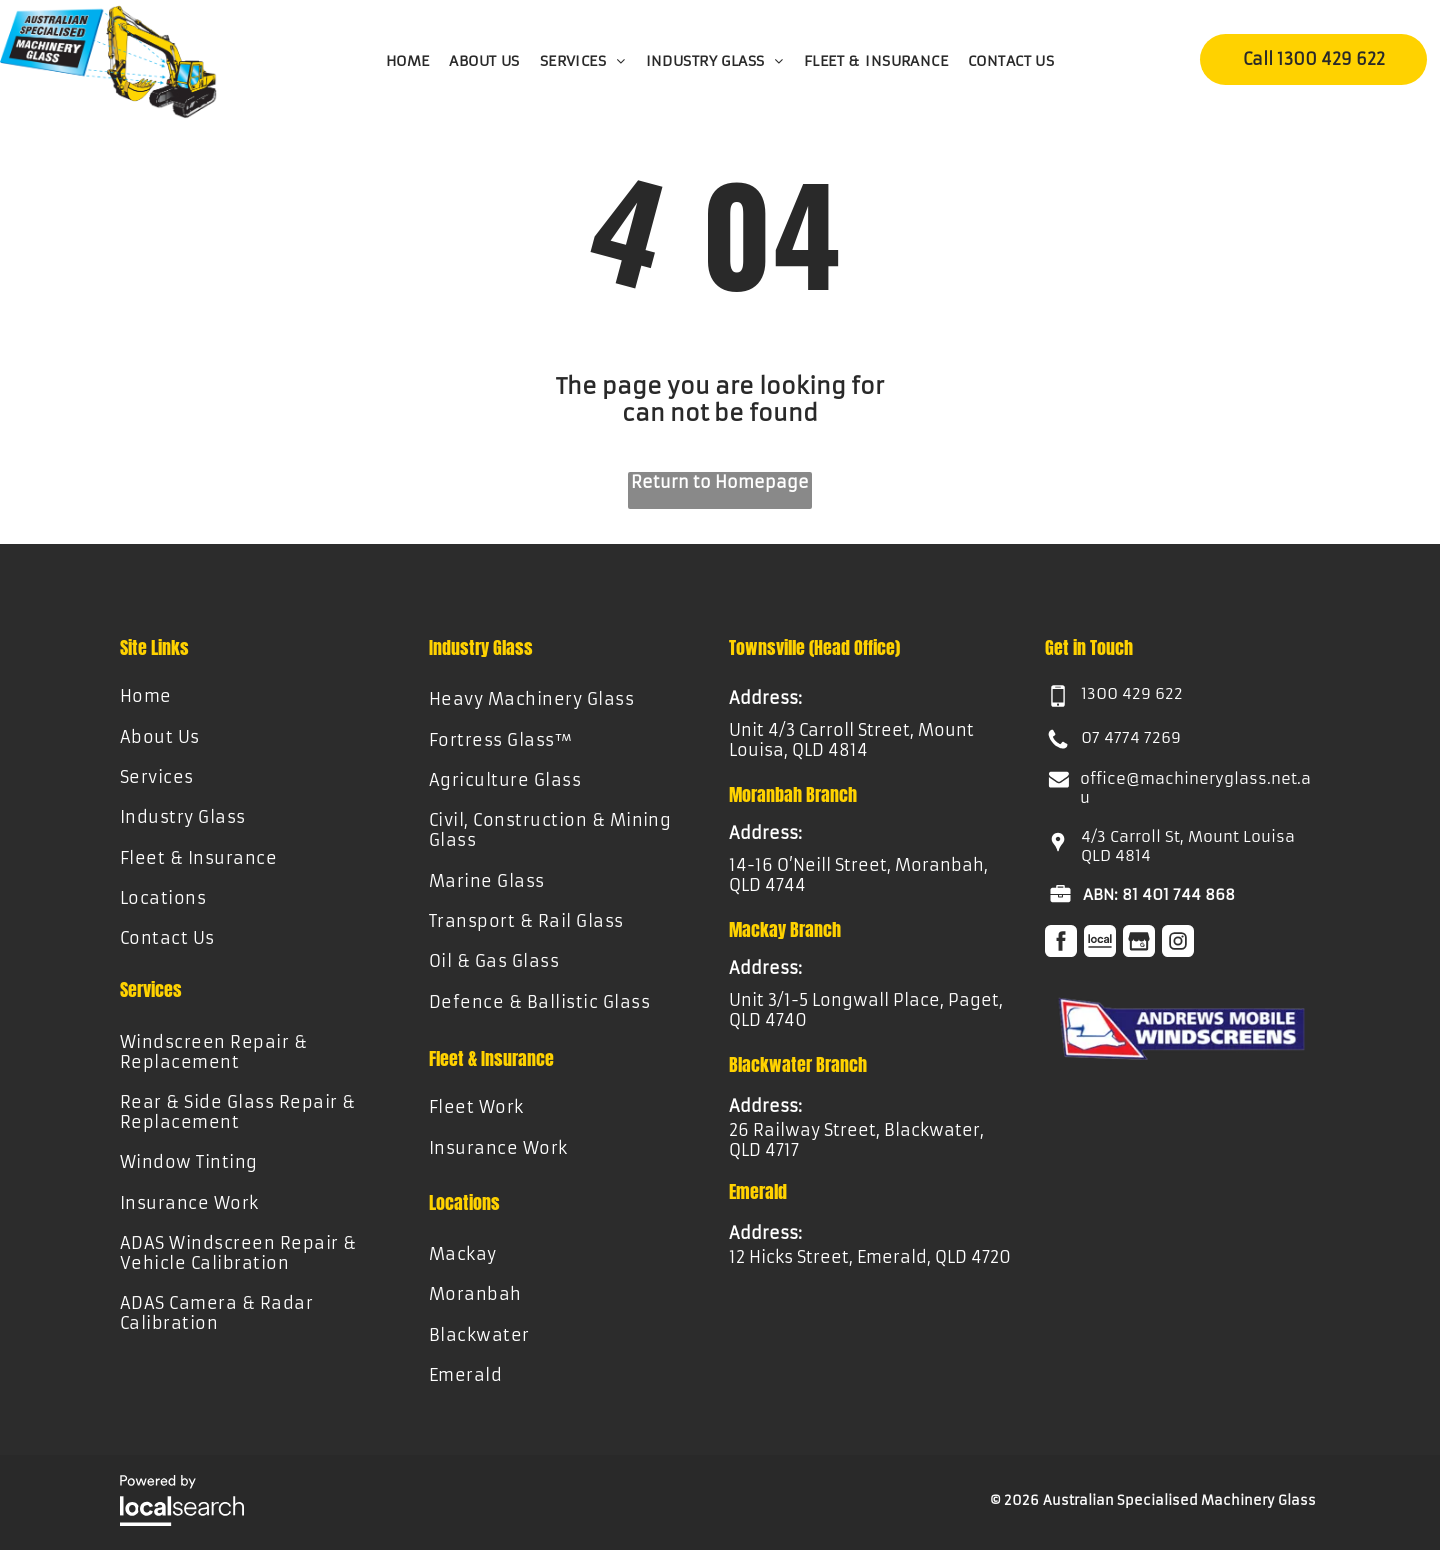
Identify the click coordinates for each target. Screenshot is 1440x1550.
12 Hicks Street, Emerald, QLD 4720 (870, 1257)
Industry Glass (481, 647)
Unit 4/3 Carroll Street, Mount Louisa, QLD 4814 (851, 740)
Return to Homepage (720, 482)
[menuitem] (408, 61)
